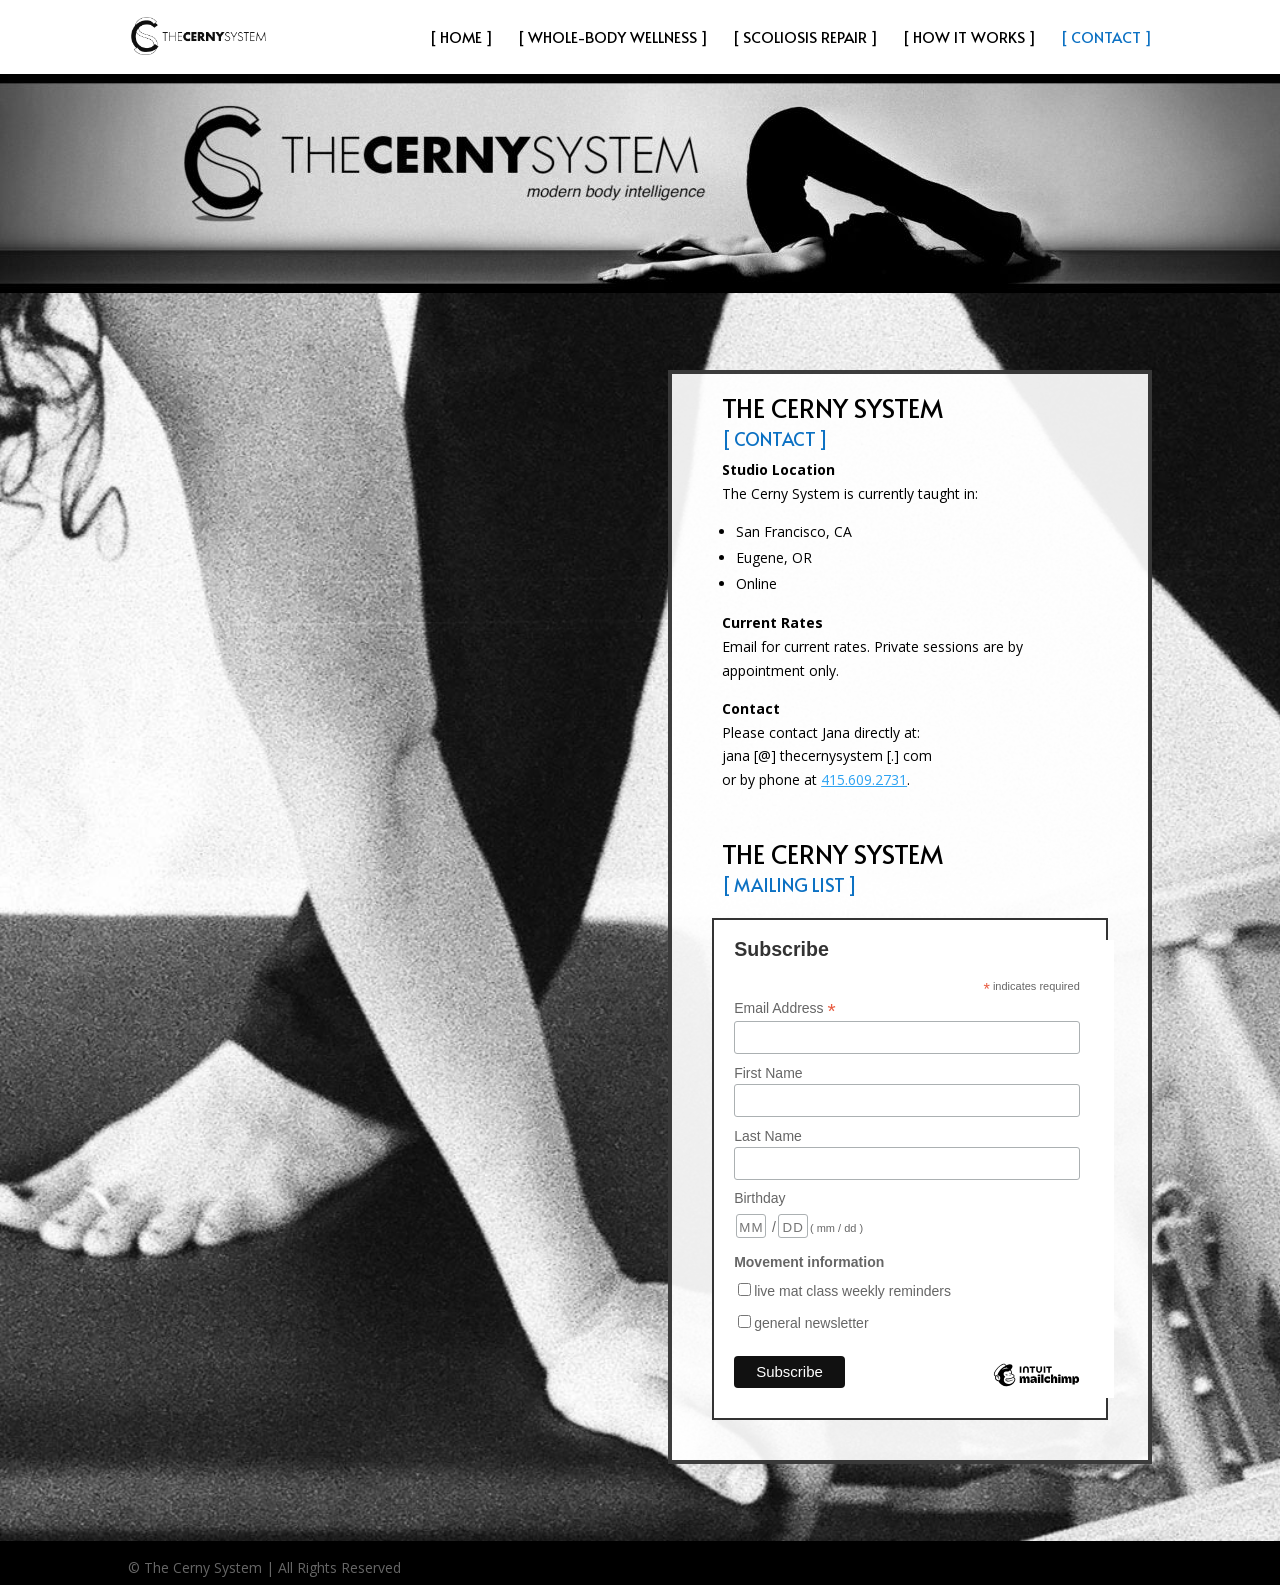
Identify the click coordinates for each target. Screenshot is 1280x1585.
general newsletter (811, 1323)
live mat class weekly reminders (852, 1291)
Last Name (768, 1136)
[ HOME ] (461, 38)
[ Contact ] (1106, 38)
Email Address (785, 1008)
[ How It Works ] (969, 38)
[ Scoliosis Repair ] (805, 38)
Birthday (759, 1198)
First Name (768, 1073)
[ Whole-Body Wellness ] (613, 38)
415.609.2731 (864, 779)
